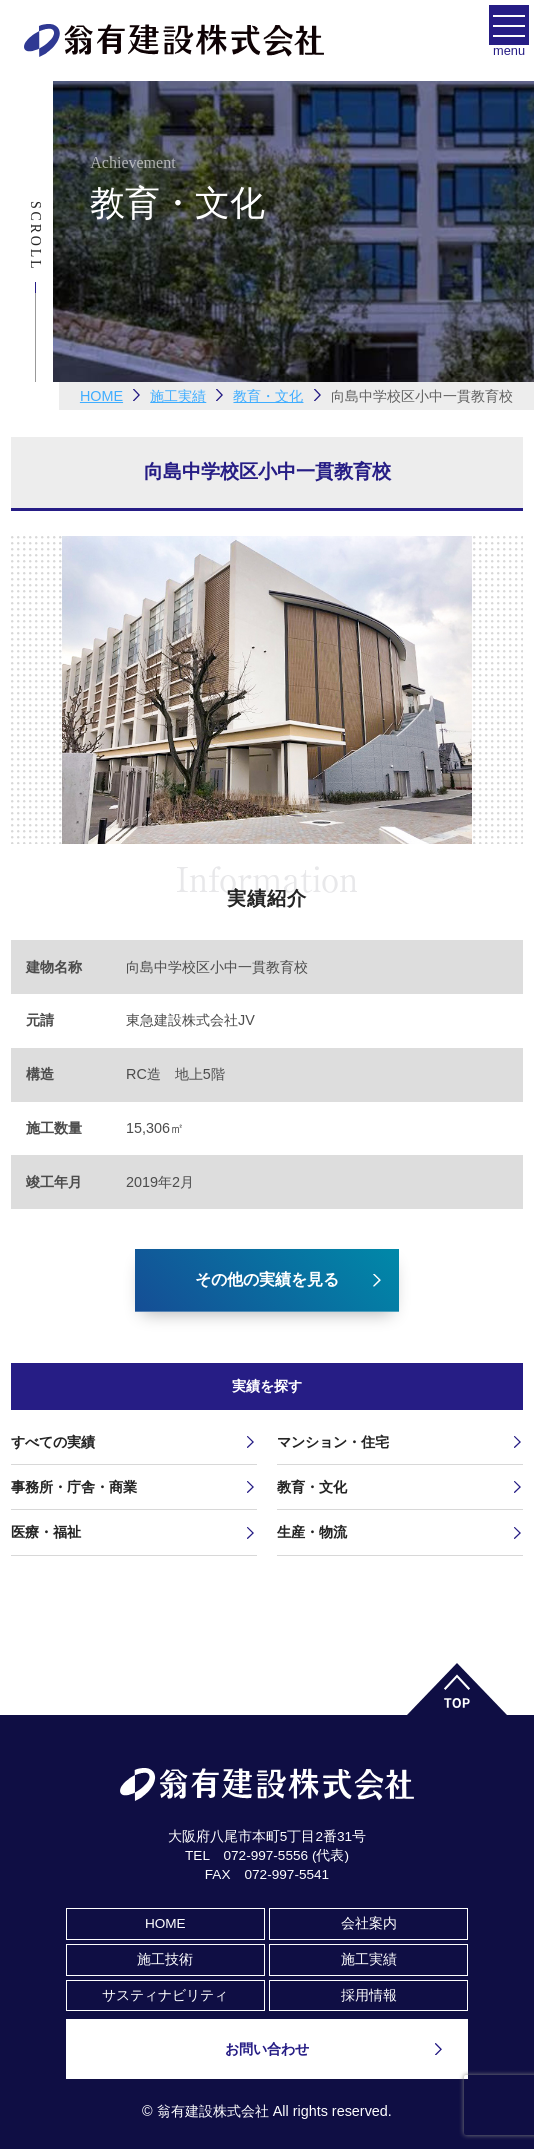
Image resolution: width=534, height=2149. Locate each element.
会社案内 (369, 1923)
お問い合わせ (267, 2049)
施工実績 (369, 1959)
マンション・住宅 (333, 1442)
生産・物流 (312, 1532)
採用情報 (369, 1995)
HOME (101, 396)
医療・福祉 (46, 1532)
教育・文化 (312, 1487)
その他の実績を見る (267, 1279)
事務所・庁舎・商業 (74, 1487)
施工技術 (165, 1959)
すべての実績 (53, 1442)
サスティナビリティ (165, 1995)
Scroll (35, 236)
